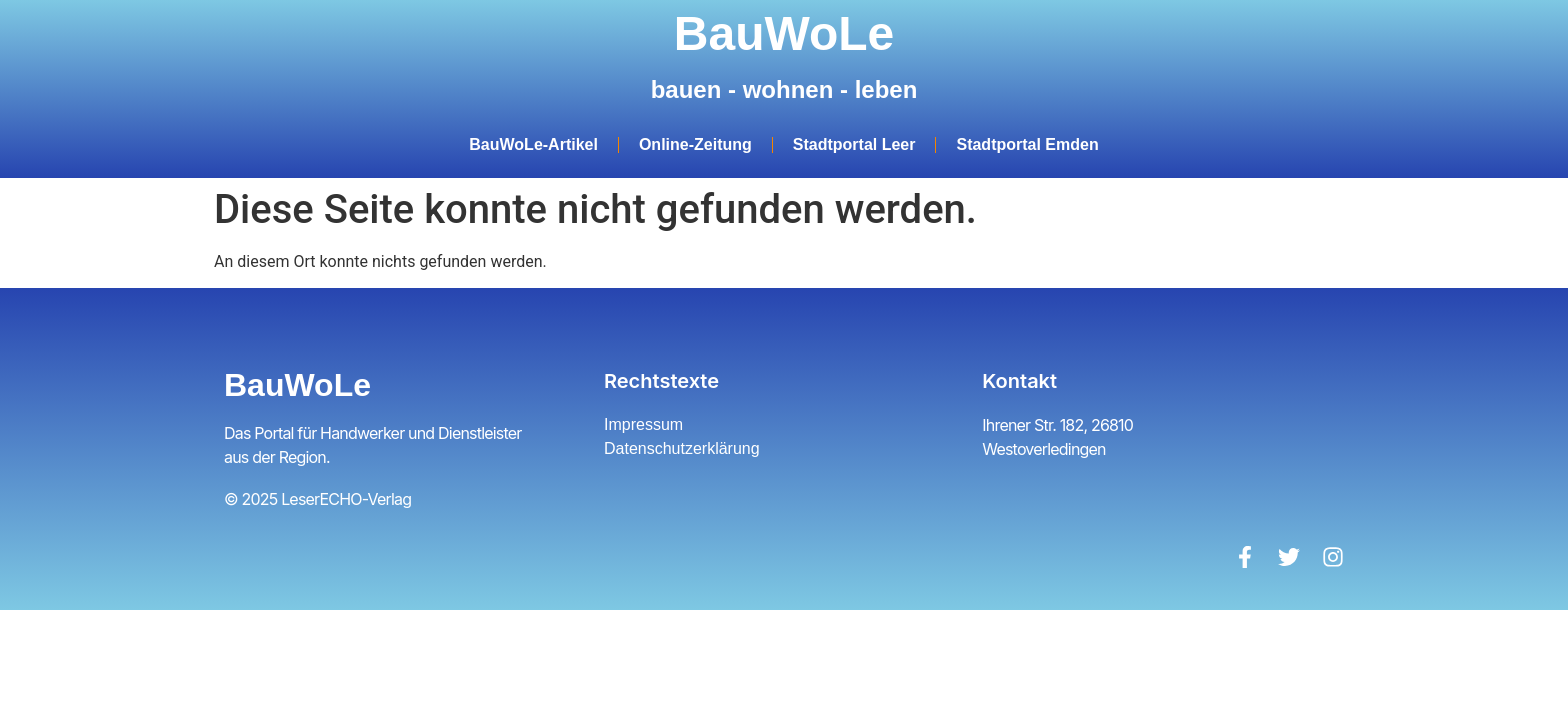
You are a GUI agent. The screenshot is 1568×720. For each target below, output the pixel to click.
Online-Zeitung (695, 144)
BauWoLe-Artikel (533, 144)
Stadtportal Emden (1027, 144)
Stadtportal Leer (854, 144)
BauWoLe (784, 33)
